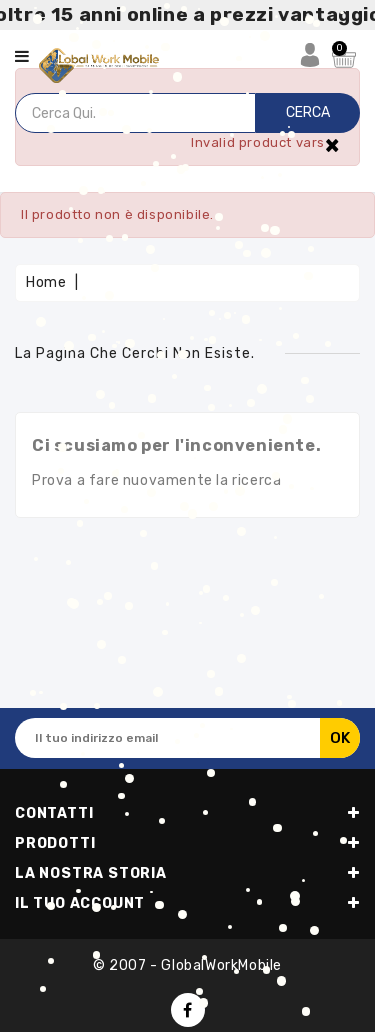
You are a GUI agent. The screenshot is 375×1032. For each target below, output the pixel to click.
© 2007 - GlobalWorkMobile (187, 965)
